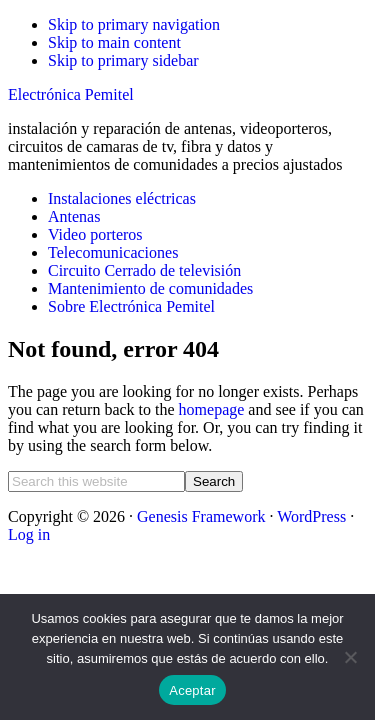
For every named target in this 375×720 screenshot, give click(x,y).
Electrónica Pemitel (71, 94)
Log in (29, 534)
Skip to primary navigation (134, 24)
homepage (212, 409)
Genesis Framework (201, 516)
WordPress (311, 516)
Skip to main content (114, 42)
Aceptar (192, 690)
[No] (350, 657)
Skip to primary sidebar (123, 60)
